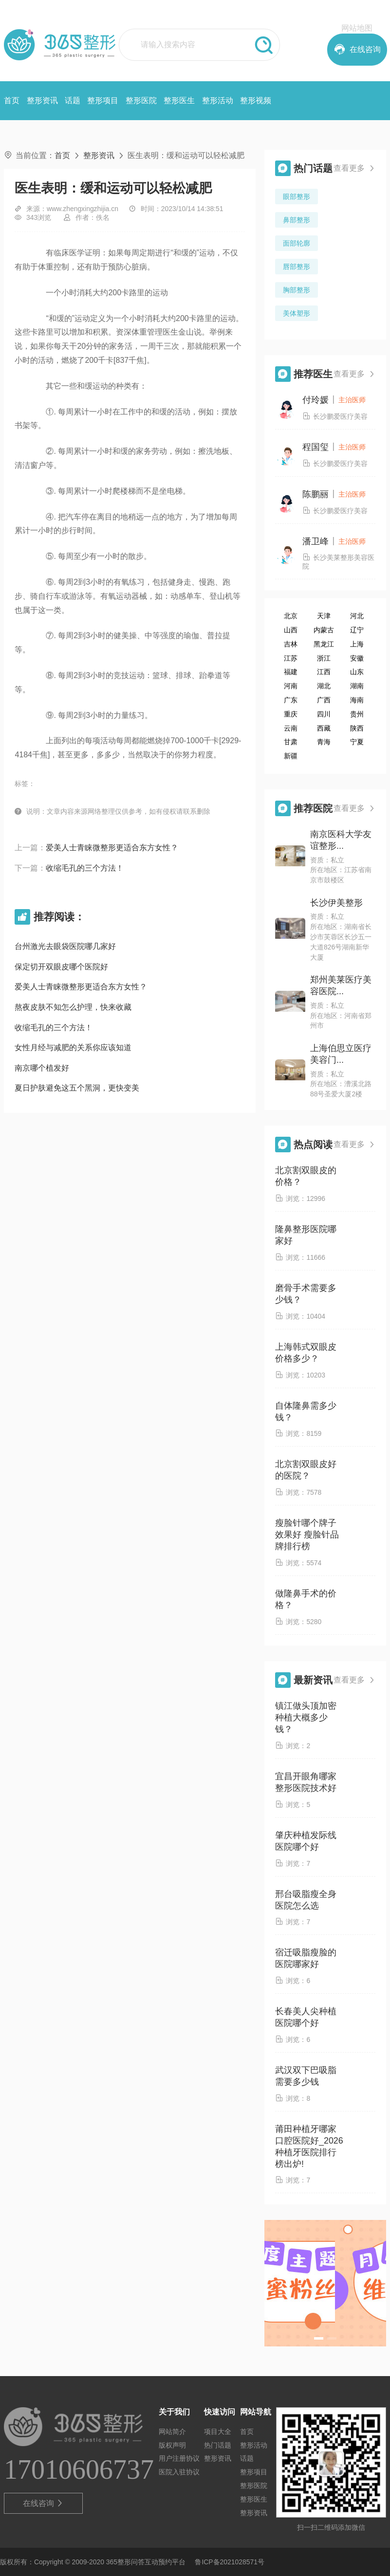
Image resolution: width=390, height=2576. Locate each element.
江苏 (290, 658)
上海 (357, 644)
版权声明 (172, 2445)
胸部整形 (296, 290)
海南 (357, 700)
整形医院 (141, 100)
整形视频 (255, 100)
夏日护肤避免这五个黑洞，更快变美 (77, 1088)
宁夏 (357, 742)
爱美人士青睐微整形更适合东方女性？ (112, 847)
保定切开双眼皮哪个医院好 (61, 967)
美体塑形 (296, 313)
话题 (72, 100)
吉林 (290, 644)
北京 (290, 616)
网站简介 (172, 2431)
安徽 (357, 658)
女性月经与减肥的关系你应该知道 (73, 1047)
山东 (357, 672)
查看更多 (354, 168)
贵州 (357, 714)
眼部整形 (296, 196)
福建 (290, 672)
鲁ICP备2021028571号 (229, 2562)
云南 (290, 728)
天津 (324, 616)
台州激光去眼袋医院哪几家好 (65, 946)
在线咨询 (43, 2503)
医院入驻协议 (179, 2472)
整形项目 (102, 100)
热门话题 (217, 2445)
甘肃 (290, 742)
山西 (290, 630)
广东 (290, 700)
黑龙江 (324, 644)
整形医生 (179, 100)
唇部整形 (296, 266)
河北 (357, 616)
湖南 (357, 686)
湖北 (324, 686)
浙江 (324, 658)
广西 (324, 700)
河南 (290, 686)
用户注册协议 (179, 2458)
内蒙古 (324, 630)
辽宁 (357, 630)
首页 (11, 100)
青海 (324, 742)
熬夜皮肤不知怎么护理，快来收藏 (73, 1007)
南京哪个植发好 (42, 1068)
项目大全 (217, 2431)
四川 (324, 714)
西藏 (324, 728)
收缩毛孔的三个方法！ (85, 868)
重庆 (290, 714)
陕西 (357, 728)
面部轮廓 (296, 243)
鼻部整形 (296, 220)
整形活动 (217, 100)
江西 (324, 672)
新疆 (290, 756)
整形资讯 (42, 100)
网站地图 (356, 28)
